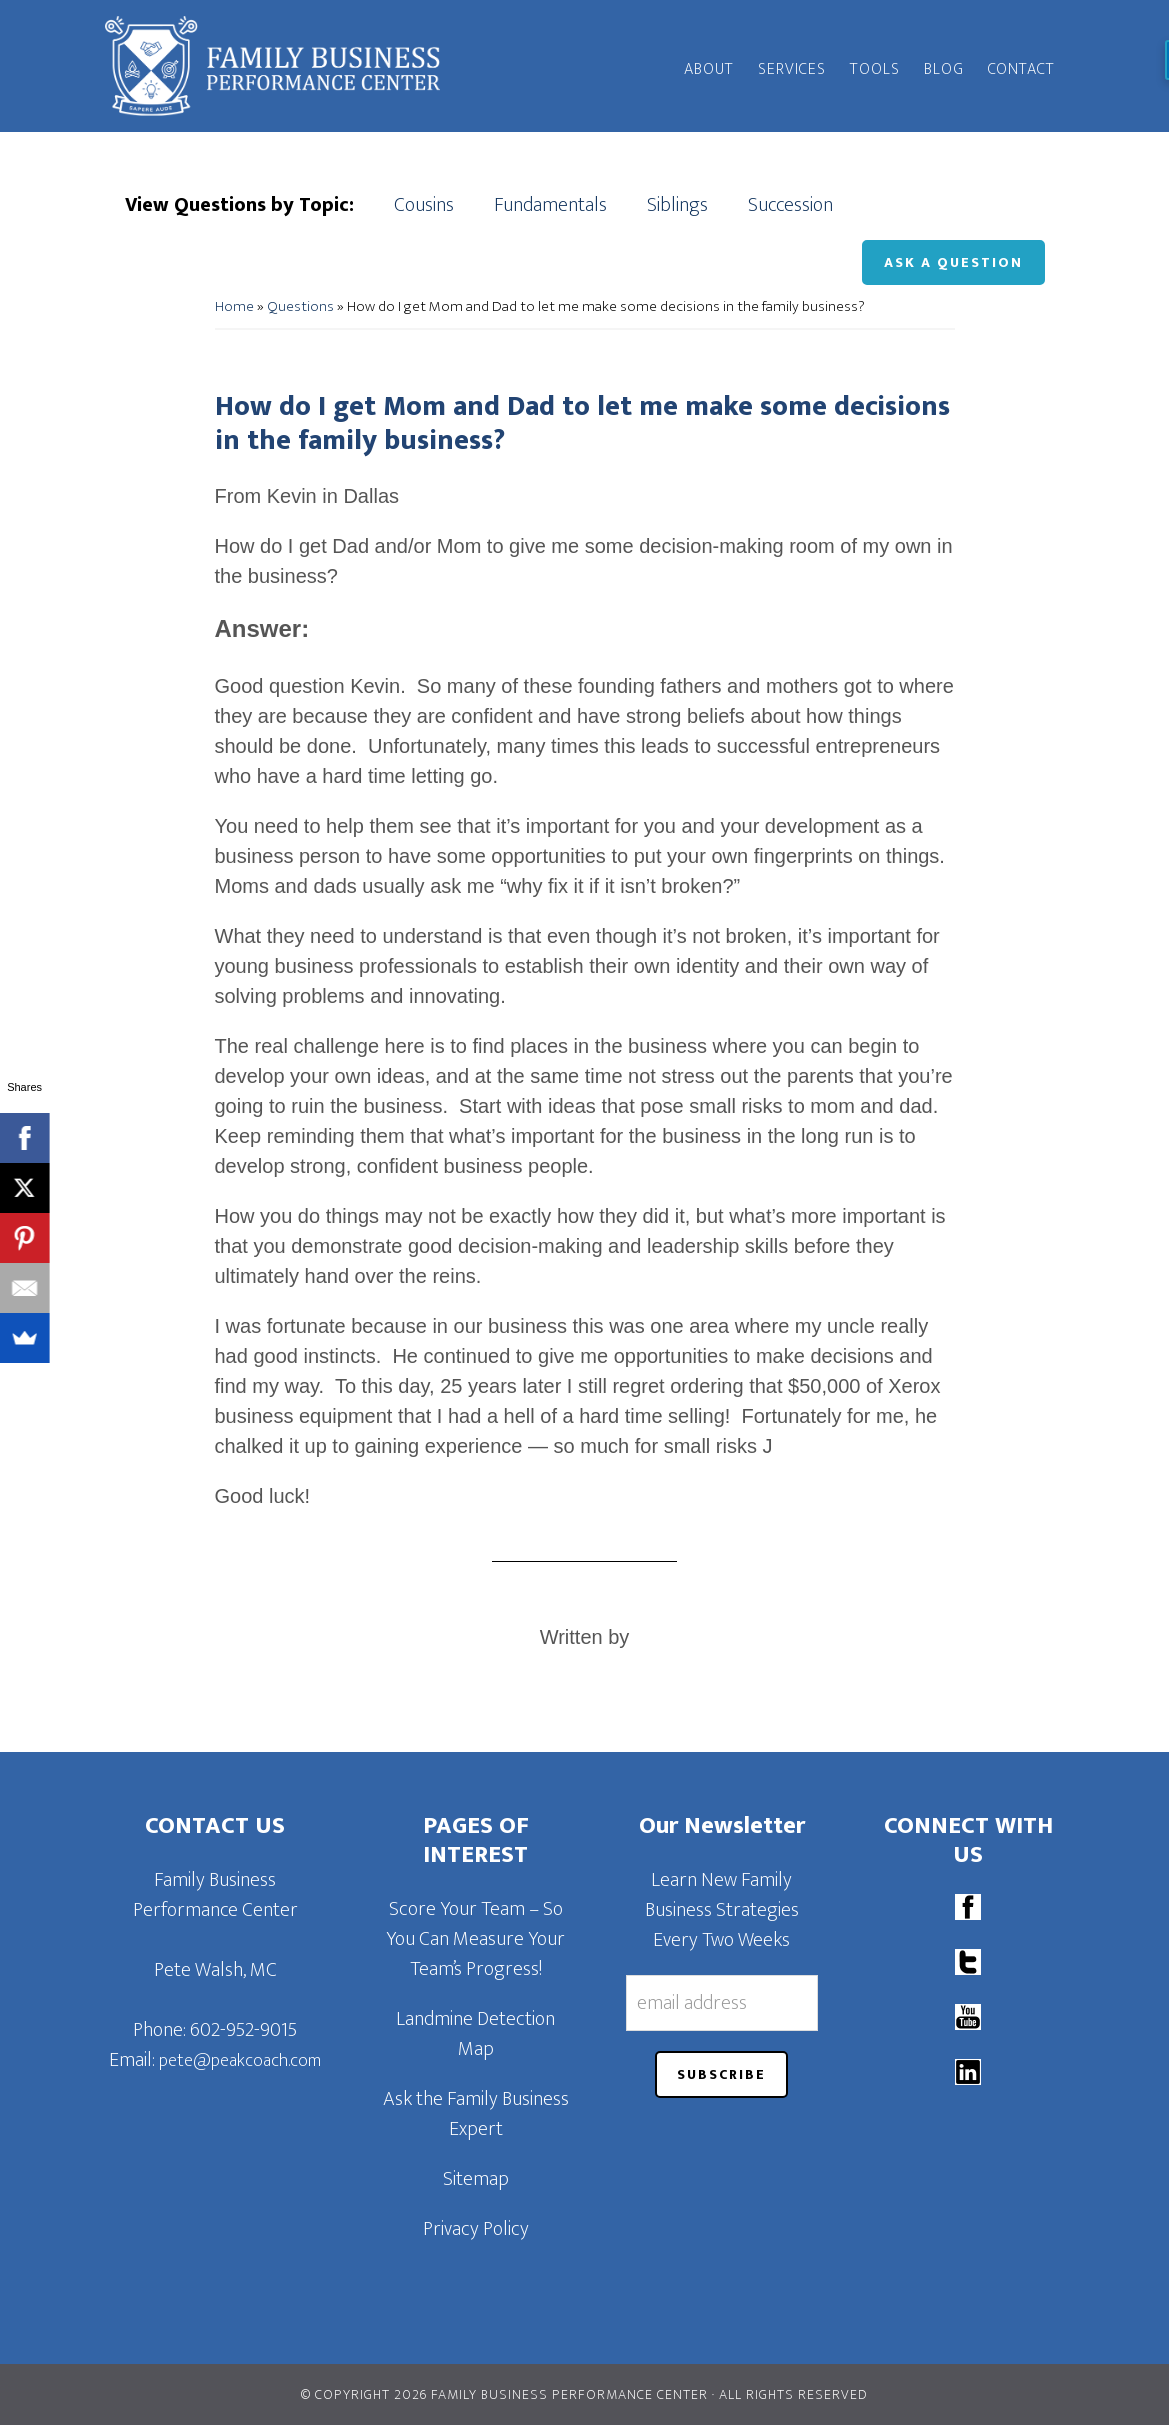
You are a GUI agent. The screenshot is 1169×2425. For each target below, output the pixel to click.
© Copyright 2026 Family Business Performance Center (504, 2394)
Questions (300, 306)
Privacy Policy (476, 2229)
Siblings (677, 205)
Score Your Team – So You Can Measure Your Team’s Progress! (475, 1939)
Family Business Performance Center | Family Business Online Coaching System (285, 66)
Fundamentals (550, 205)
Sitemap (476, 2179)
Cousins (424, 205)
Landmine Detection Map (475, 2034)
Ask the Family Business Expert (476, 2114)
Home (234, 306)
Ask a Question (953, 262)
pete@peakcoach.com (240, 2061)
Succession (790, 205)
